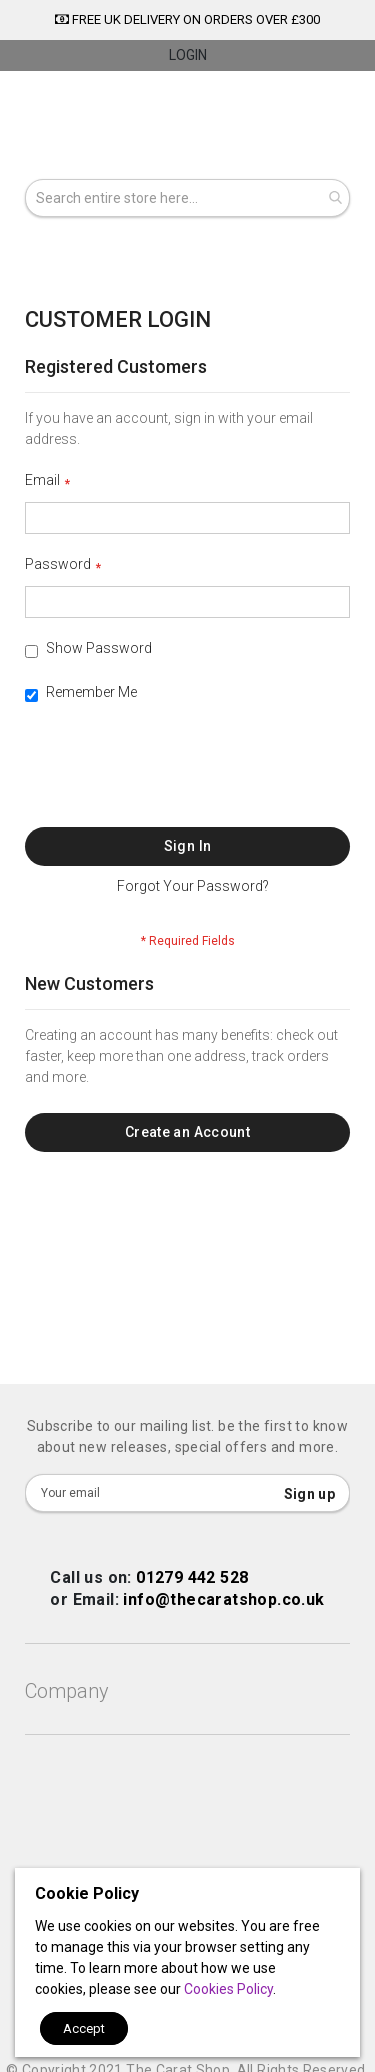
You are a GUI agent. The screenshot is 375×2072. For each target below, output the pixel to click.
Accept (84, 2028)
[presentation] (177, 778)
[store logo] (187, 128)
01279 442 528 (192, 1577)
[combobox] (187, 198)
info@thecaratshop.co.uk (223, 1599)
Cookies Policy (228, 1989)
